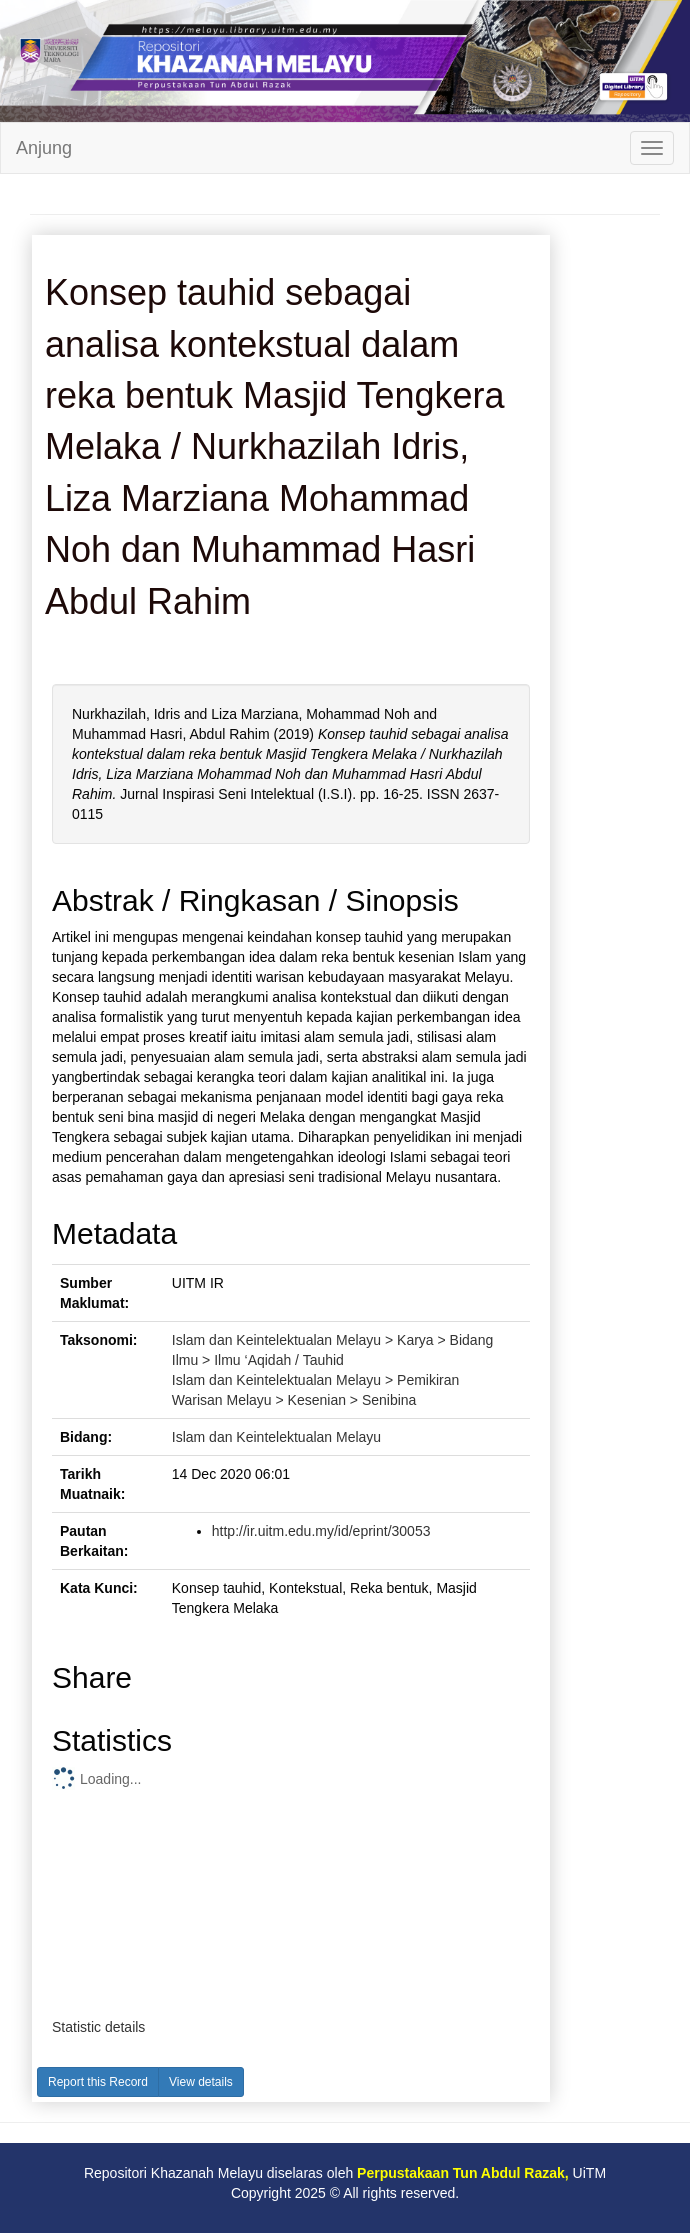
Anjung (44, 148)
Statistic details (98, 2027)
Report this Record (98, 2082)
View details (201, 2082)
